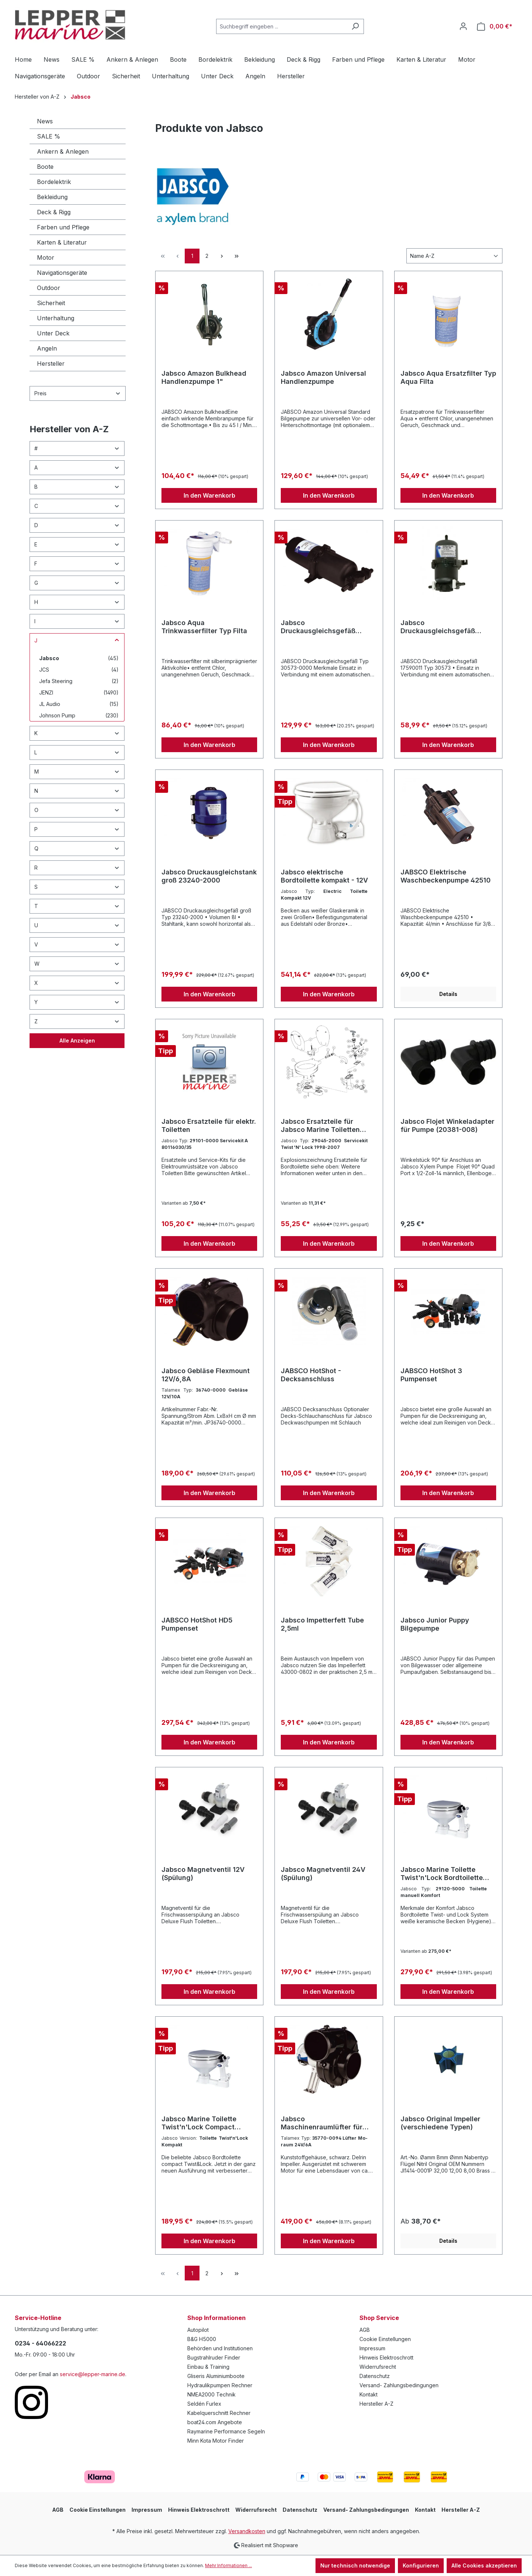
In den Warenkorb (209, 495)
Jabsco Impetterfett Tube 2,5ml (322, 1624)
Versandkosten (246, 2531)
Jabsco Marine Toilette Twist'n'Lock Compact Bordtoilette (198, 2123)
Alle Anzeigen (77, 1040)
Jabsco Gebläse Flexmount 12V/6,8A (205, 1375)
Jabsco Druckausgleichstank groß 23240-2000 (209, 876)
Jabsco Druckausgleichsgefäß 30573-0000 (318, 627)
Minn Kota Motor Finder (215, 2440)
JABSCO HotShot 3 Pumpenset (431, 1375)
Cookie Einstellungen (385, 2339)
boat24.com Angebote (214, 2422)
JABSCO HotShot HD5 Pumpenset (196, 1624)
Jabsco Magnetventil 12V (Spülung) (203, 1873)
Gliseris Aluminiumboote (216, 2376)
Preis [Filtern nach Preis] (77, 393)
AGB (364, 2330)
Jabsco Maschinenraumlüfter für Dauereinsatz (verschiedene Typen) (327, 2123)
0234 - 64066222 (40, 2343)
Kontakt (368, 2394)
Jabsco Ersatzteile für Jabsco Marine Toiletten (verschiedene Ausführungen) (320, 1126)
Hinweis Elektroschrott (386, 2357)
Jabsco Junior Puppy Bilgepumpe (434, 1624)
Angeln (47, 348)
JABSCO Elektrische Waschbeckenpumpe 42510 (445, 876)
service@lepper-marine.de (92, 2374)
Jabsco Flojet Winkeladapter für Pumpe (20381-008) (447, 1125)
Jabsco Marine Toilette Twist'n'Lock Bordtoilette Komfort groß (441, 1874)
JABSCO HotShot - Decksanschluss (311, 1375)
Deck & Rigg (54, 212)
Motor (45, 257)
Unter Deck (53, 333)
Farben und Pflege (63, 227)
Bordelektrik (54, 181)
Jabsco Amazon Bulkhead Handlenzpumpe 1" (203, 377)
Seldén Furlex (204, 2404)
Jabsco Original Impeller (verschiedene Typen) (440, 2123)
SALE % (48, 136)
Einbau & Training (208, 2367)
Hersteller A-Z (376, 2404)
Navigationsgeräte (62, 272)
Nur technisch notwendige (355, 2565)
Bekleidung (52, 197)
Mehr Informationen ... (228, 2565)
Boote (45, 166)
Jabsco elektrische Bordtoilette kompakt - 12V (324, 876)
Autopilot (198, 2330)
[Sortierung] (454, 255)
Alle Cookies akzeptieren (484, 2565)
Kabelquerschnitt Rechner (218, 2413)
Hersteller (51, 363)
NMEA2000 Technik (211, 2394)
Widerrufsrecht (377, 2367)
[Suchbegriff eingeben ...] (281, 26)
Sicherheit (51, 303)
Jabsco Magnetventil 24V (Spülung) (323, 1873)
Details (448, 994)
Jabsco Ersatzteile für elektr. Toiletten (208, 1125)
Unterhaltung (55, 318)
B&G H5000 (201, 2339)
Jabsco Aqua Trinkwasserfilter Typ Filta (204, 627)
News (45, 121)
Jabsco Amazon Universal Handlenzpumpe (323, 377)
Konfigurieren (421, 2565)
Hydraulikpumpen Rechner (219, 2385)
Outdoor (48, 287)
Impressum (372, 2348)
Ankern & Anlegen (63, 151)
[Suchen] (355, 26)
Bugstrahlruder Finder (213, 2357)
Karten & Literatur (62, 242)
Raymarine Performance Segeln (226, 2431)
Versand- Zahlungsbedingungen (399, 2385)
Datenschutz (374, 2376)
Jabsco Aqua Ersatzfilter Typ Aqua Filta (448, 377)
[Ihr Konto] (463, 26)
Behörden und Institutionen (220, 2348)
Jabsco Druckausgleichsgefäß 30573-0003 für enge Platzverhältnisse (437, 627)
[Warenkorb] (494, 26)
